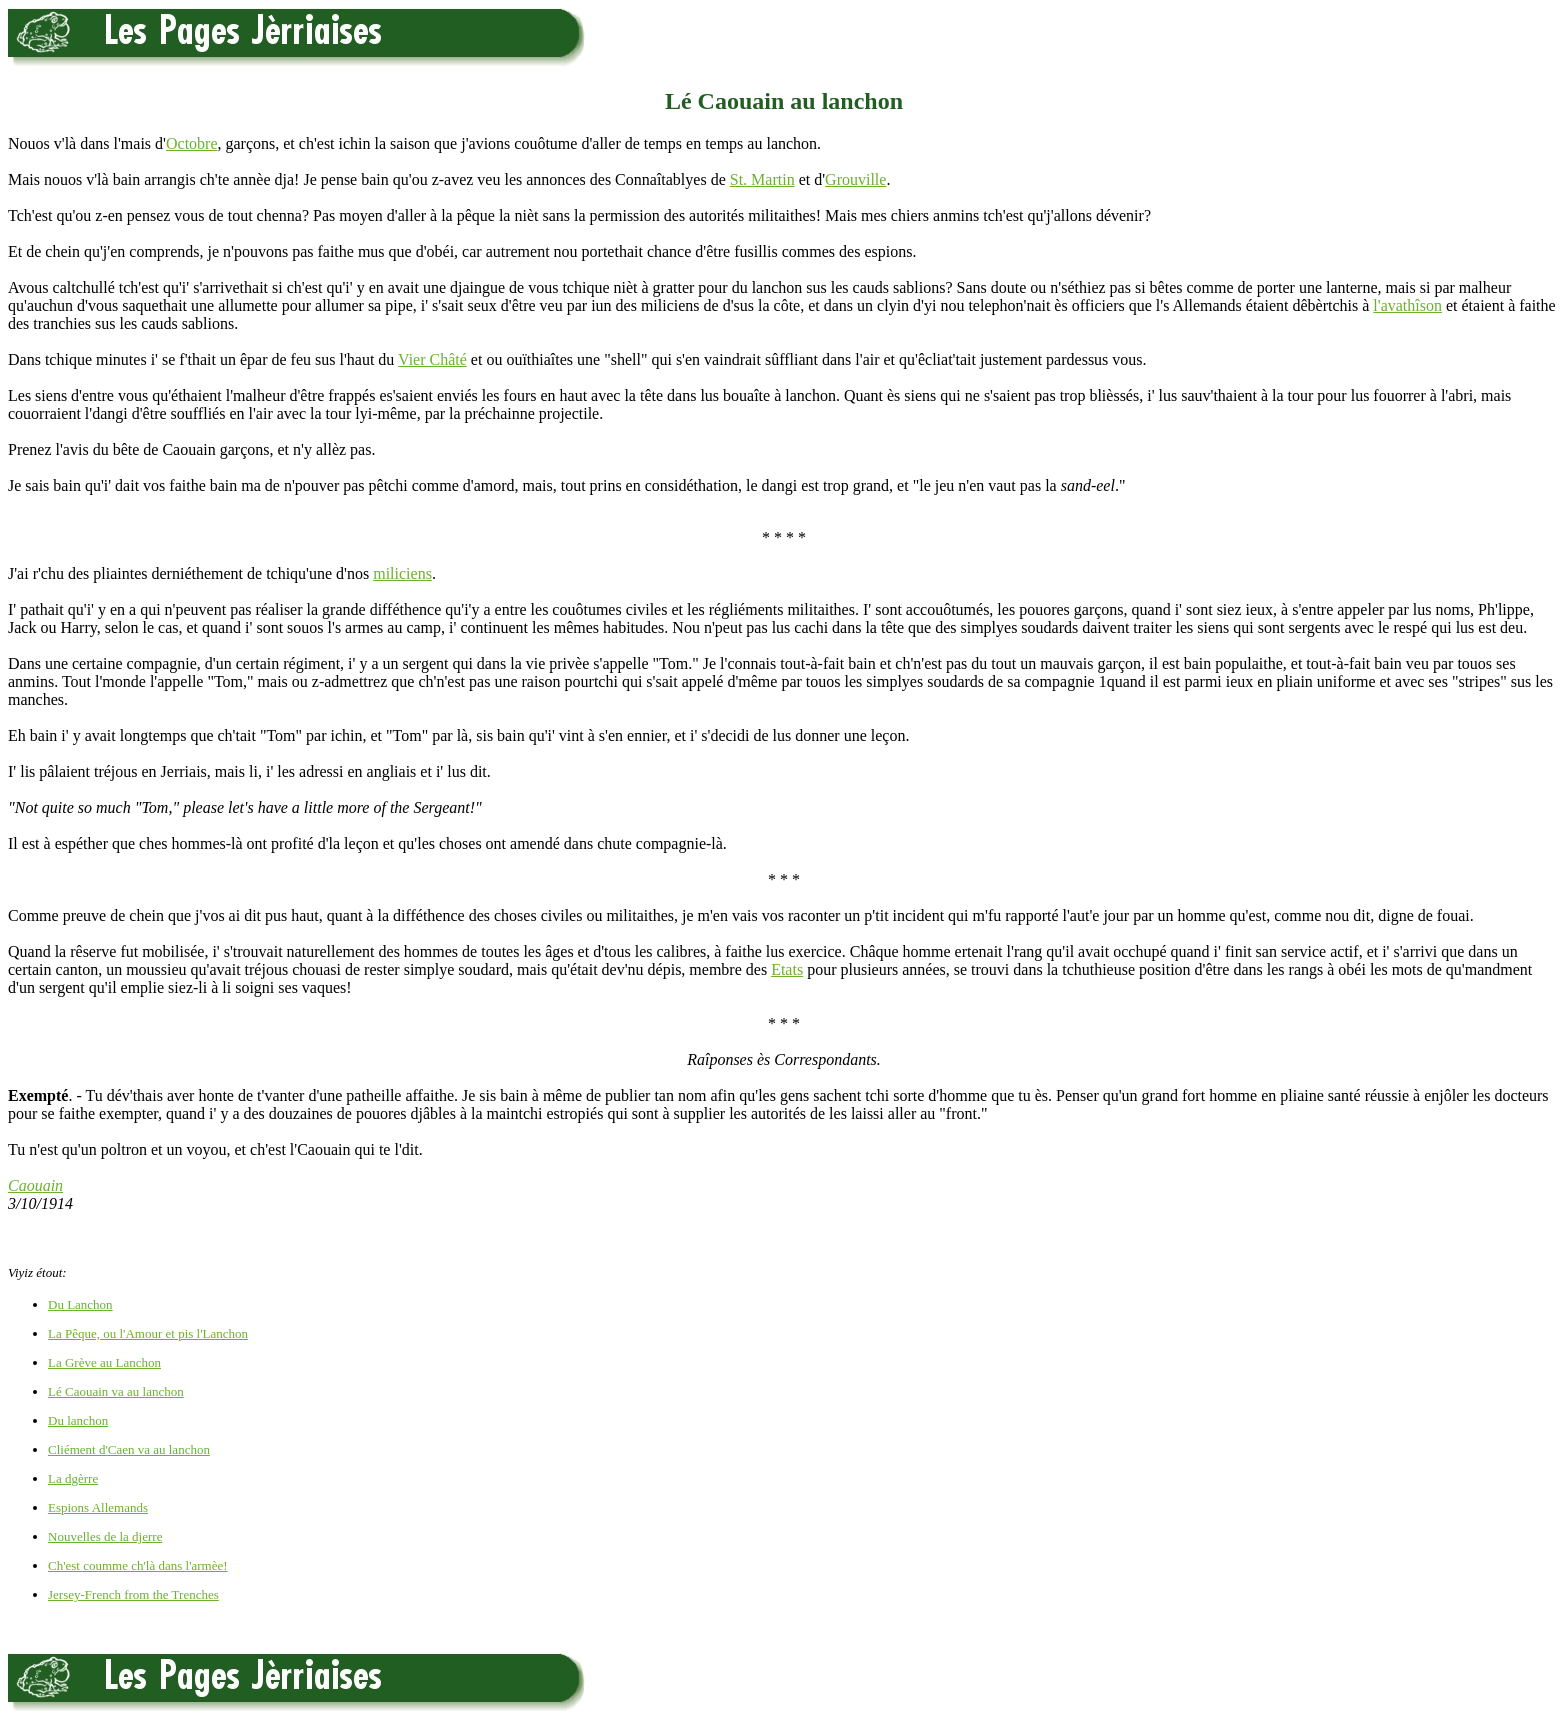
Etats (787, 969)
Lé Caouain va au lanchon (116, 1391)
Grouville (855, 179)
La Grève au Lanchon (104, 1362)
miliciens (402, 573)
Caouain (35, 1185)
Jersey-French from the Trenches (133, 1594)
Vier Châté (432, 359)
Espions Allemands (98, 1507)
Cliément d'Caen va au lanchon (129, 1449)
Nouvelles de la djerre (105, 1536)
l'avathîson (1407, 305)
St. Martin (762, 179)
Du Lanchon (80, 1304)
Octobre (192, 143)
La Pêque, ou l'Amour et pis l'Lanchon (148, 1333)
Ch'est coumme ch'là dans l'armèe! (138, 1565)
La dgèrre (73, 1478)
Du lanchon (78, 1420)
